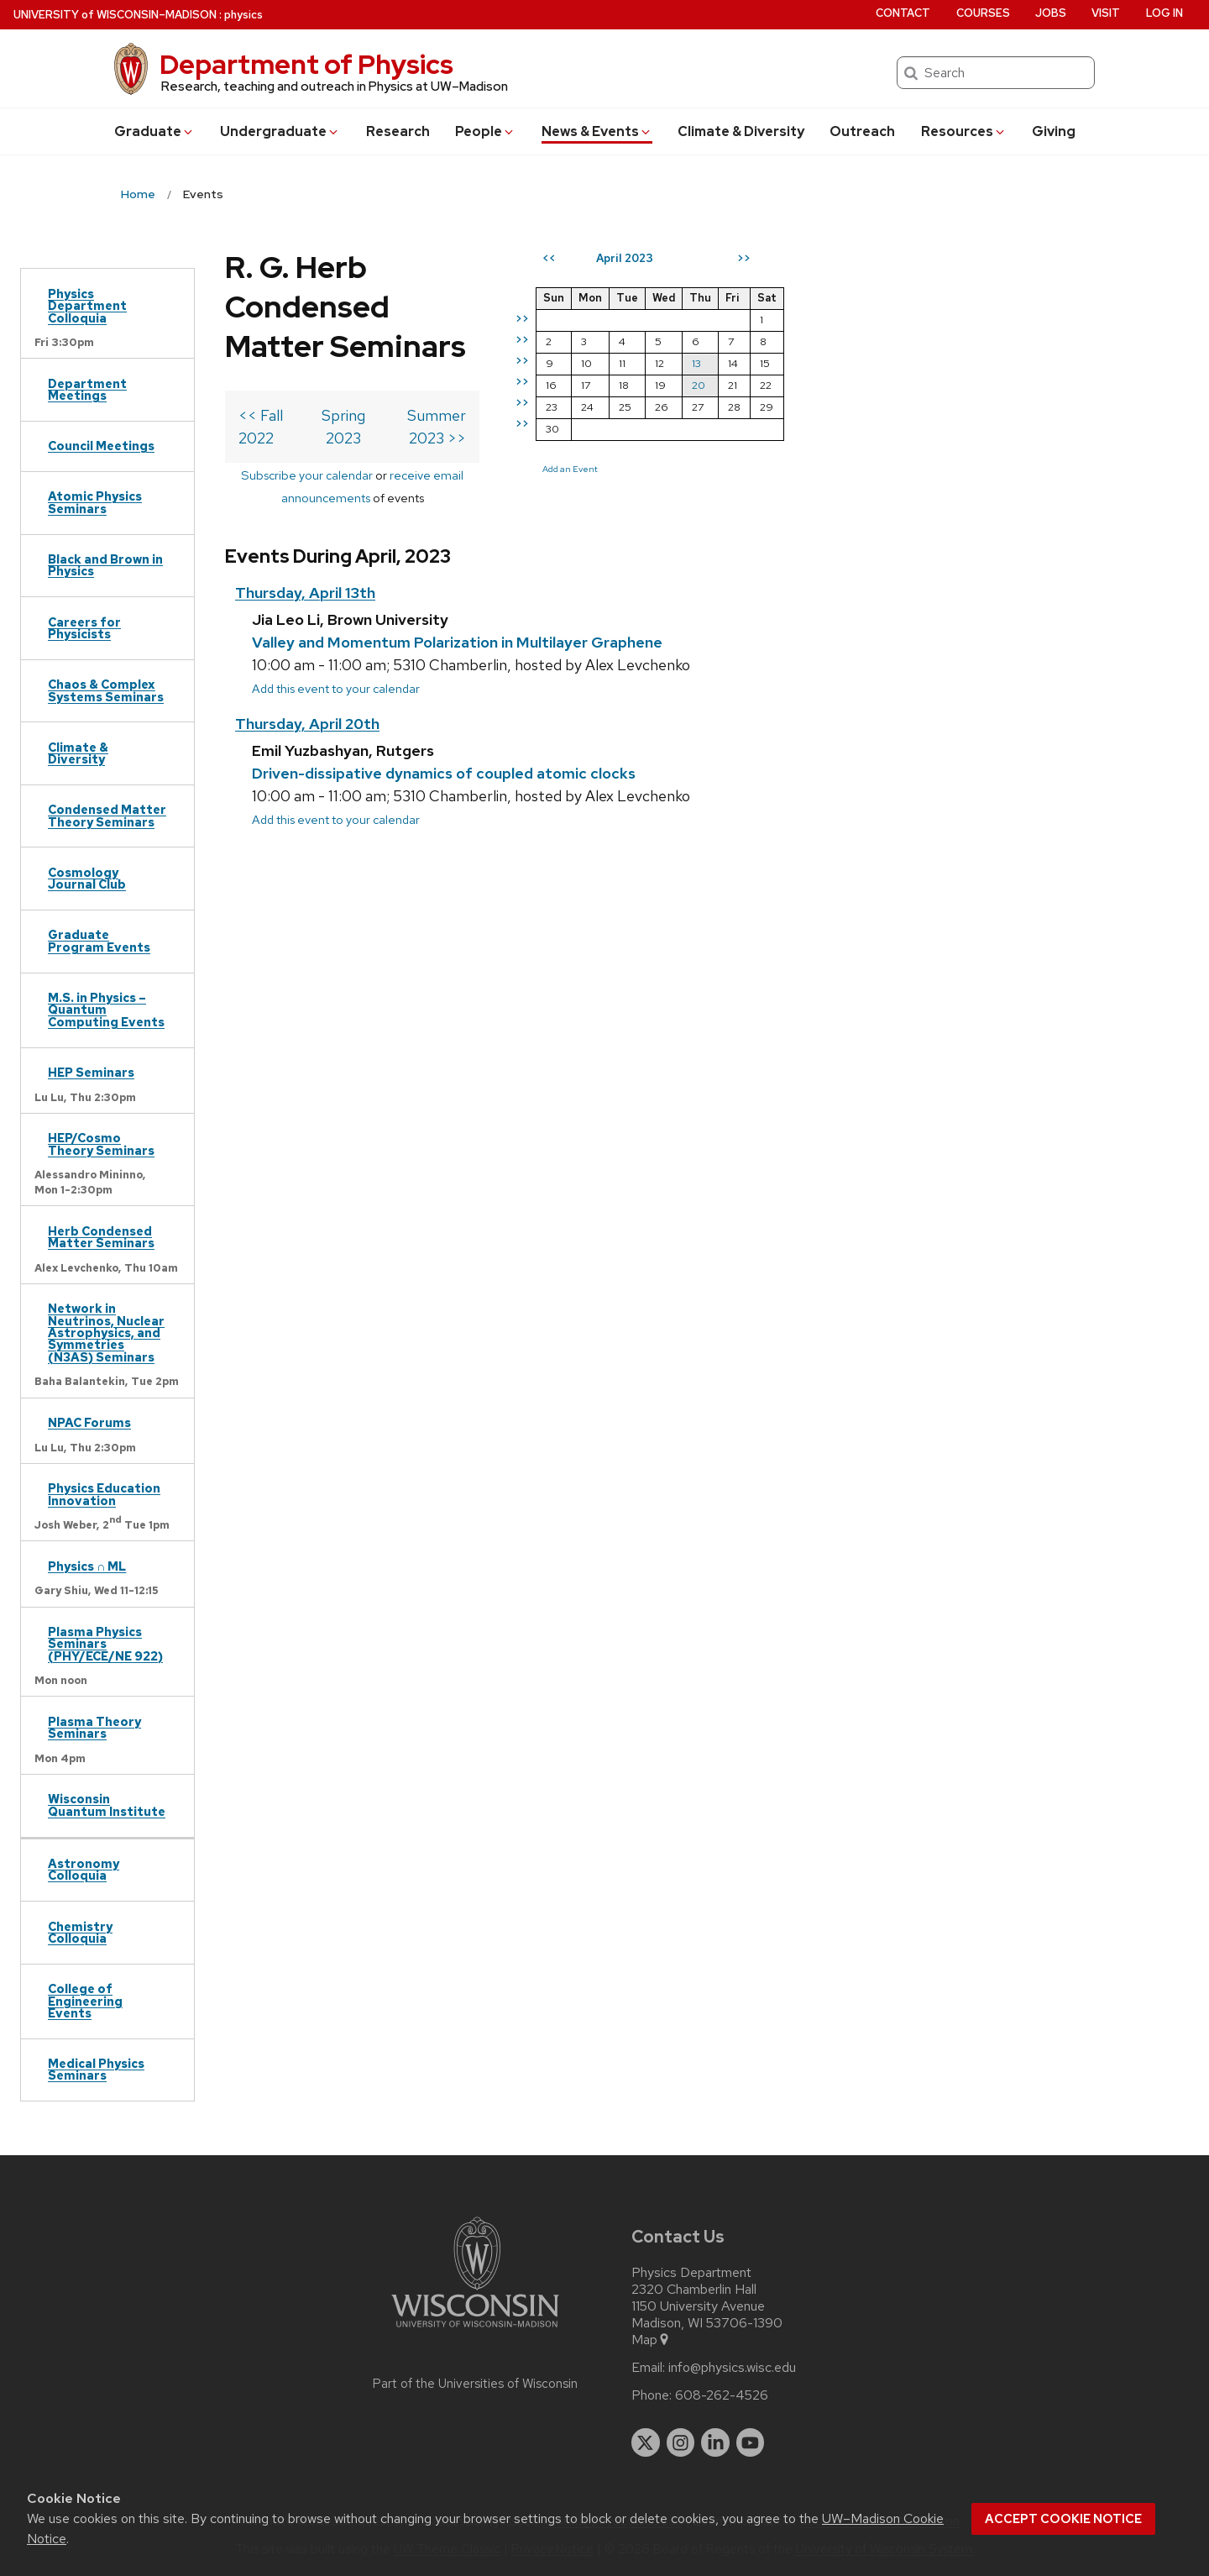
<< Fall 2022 (280, 336)
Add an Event (875, 469)
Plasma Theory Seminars (94, 1727)
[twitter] (645, 2442)
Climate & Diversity (741, 131)
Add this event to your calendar (336, 564)
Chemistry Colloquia (80, 1932)
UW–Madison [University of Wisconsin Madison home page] (115, 15)
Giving (1054, 131)
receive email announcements (552, 373)
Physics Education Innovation (104, 1494)
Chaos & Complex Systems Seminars (106, 690)
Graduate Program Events (99, 940)
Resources (964, 131)
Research (398, 131)
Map (651, 2340)
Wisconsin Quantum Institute (106, 1804)
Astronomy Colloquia (83, 1869)
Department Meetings (87, 389)
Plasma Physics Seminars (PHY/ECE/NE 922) (105, 1644)
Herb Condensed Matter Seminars (101, 1237)
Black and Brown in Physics (105, 565)
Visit (1105, 13)
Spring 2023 (477, 336)
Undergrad (280, 131)
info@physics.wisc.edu (732, 2367)
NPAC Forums (89, 1422)
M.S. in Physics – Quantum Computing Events (106, 1009)
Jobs (1050, 13)
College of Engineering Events (85, 2001)
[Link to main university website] (475, 2330)
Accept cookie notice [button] (1063, 2518)
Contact (903, 13)
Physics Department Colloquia (87, 306)
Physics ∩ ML (87, 1566)
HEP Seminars (91, 1072)
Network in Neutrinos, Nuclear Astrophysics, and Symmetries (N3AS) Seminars (106, 1332)
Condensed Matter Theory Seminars (107, 815)
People (485, 131)
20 (1003, 385)
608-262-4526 (721, 2395)
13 (1001, 363)
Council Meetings (101, 446)
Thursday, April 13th (305, 469)
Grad (154, 131)
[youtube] (750, 2442)
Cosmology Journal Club (87, 878)
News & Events (597, 131)
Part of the (475, 2383)
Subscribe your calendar (387, 373)
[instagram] (681, 2442)
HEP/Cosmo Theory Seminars (101, 1143)
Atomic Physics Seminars (95, 502)
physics (243, 15)
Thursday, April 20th (307, 599)
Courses (983, 13)
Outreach (862, 131)
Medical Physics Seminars (96, 2069)
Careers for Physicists (84, 628)
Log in (1164, 13)
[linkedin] (715, 2442)
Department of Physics (306, 64)
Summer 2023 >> (711, 336)
